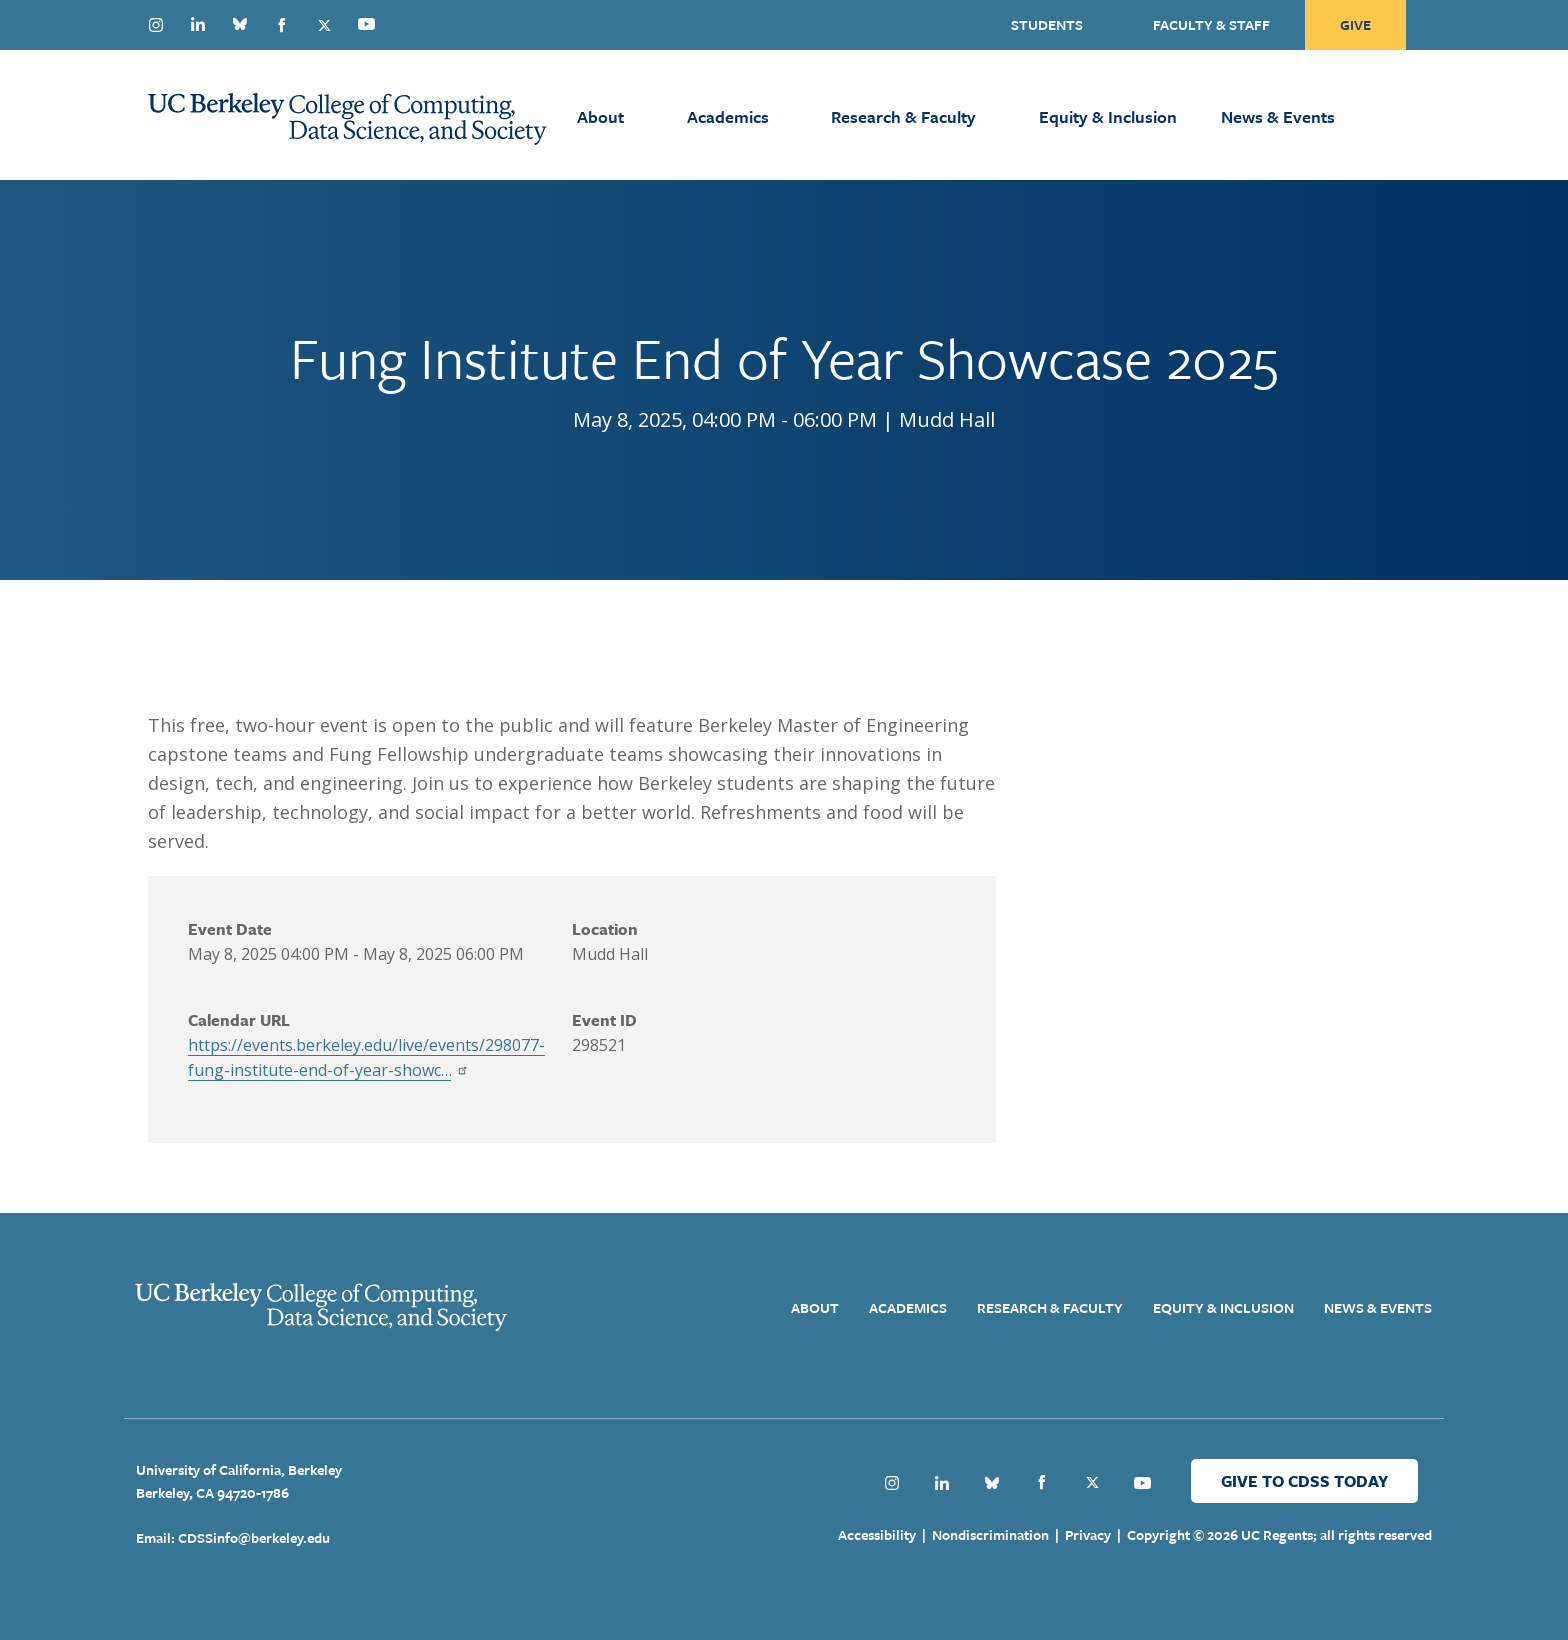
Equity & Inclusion (1108, 116)
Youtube (366, 24)
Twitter (324, 25)
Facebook (282, 25)
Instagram (156, 25)
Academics (728, 116)
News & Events (1278, 116)
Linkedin (198, 24)
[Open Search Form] (1434, 115)
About (600, 116)
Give (1355, 24)
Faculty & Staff (1211, 24)
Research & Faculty (903, 116)
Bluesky (240, 24)
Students (1047, 24)
